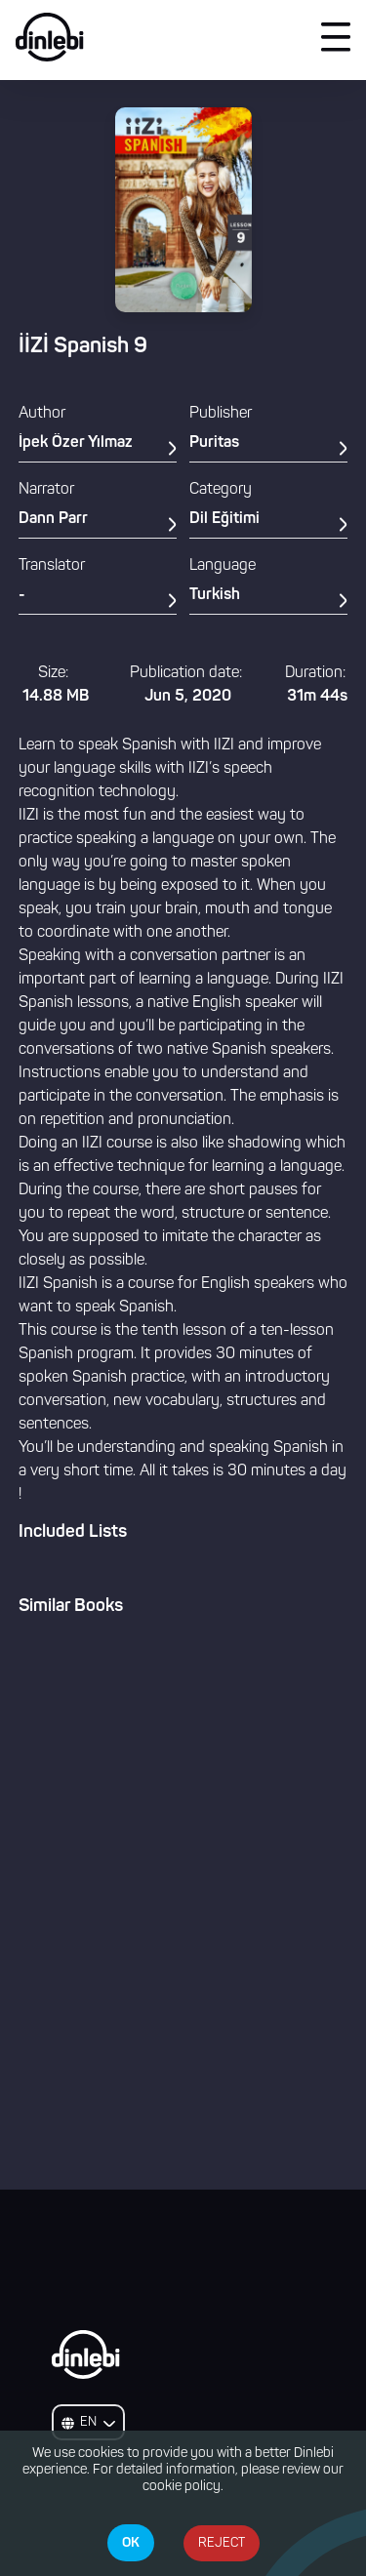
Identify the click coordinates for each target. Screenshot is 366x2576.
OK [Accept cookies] (131, 2543)
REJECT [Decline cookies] (221, 2543)
